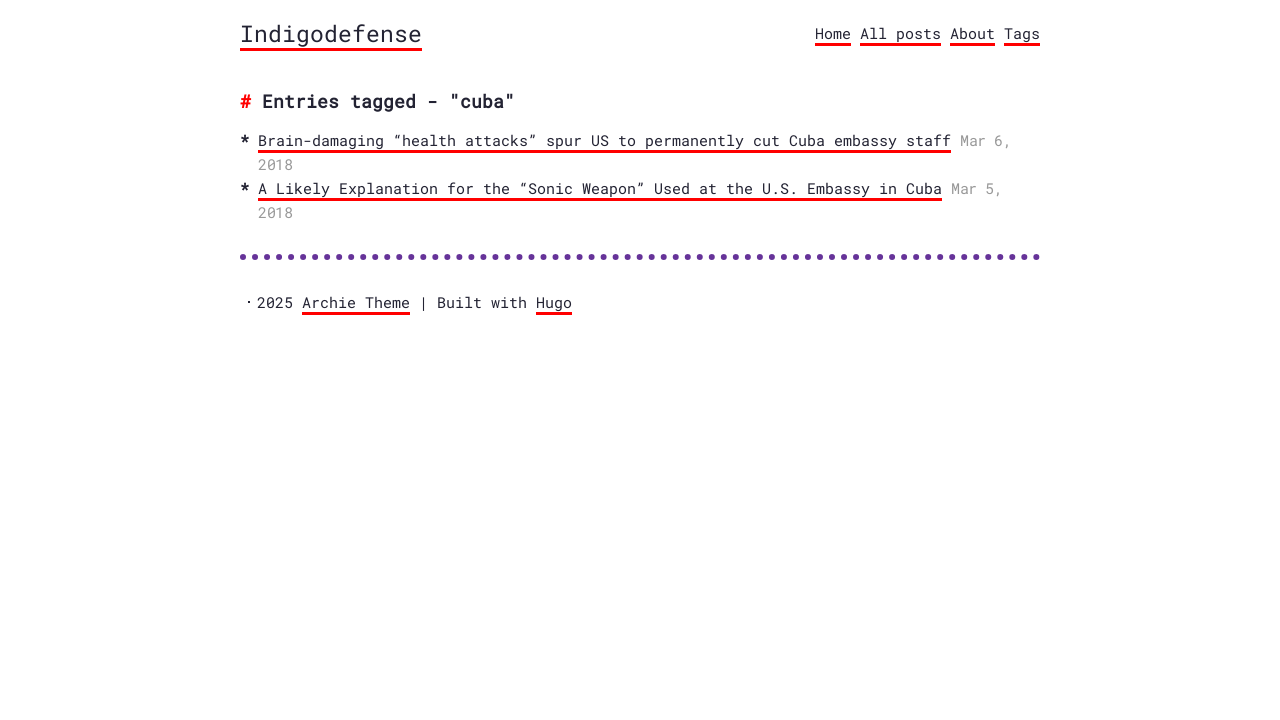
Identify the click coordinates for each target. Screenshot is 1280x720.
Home (833, 33)
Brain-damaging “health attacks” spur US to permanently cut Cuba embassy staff (604, 140)
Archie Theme (356, 302)
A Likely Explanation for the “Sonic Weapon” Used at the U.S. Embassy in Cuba (600, 188)
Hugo (554, 302)
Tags (1022, 33)
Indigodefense (331, 33)
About (972, 33)
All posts (900, 33)
